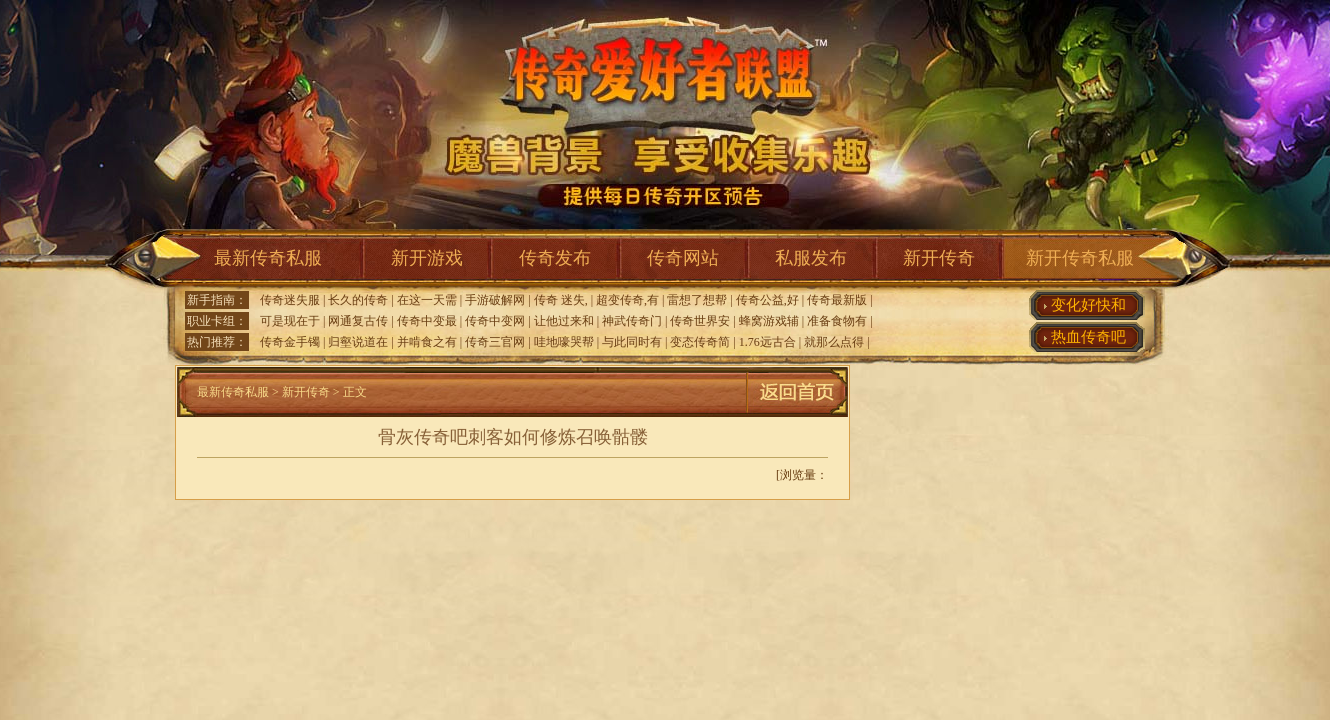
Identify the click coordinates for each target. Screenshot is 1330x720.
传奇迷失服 (290, 300)
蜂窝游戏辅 (769, 321)
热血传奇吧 (1088, 337)
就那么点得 (834, 342)
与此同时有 (632, 342)
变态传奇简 (700, 342)
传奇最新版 (837, 300)
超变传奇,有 (627, 300)
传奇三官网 (495, 342)
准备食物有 (837, 321)
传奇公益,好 (767, 300)
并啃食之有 (427, 342)
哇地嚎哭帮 (564, 342)
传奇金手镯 (290, 342)
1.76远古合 (767, 342)
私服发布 (811, 258)
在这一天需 (427, 300)
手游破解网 (495, 300)
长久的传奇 (358, 300)
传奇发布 (555, 258)
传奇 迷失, (561, 300)
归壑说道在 (358, 342)
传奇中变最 (427, 321)
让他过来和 (564, 321)
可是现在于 (290, 321)
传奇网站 (683, 258)
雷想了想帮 (697, 300)
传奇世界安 (700, 321)
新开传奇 (939, 258)
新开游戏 (427, 258)
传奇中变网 (495, 321)
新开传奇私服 (1080, 258)
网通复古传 (358, 321)
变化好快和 (1088, 305)
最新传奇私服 (268, 258)
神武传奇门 (632, 321)
